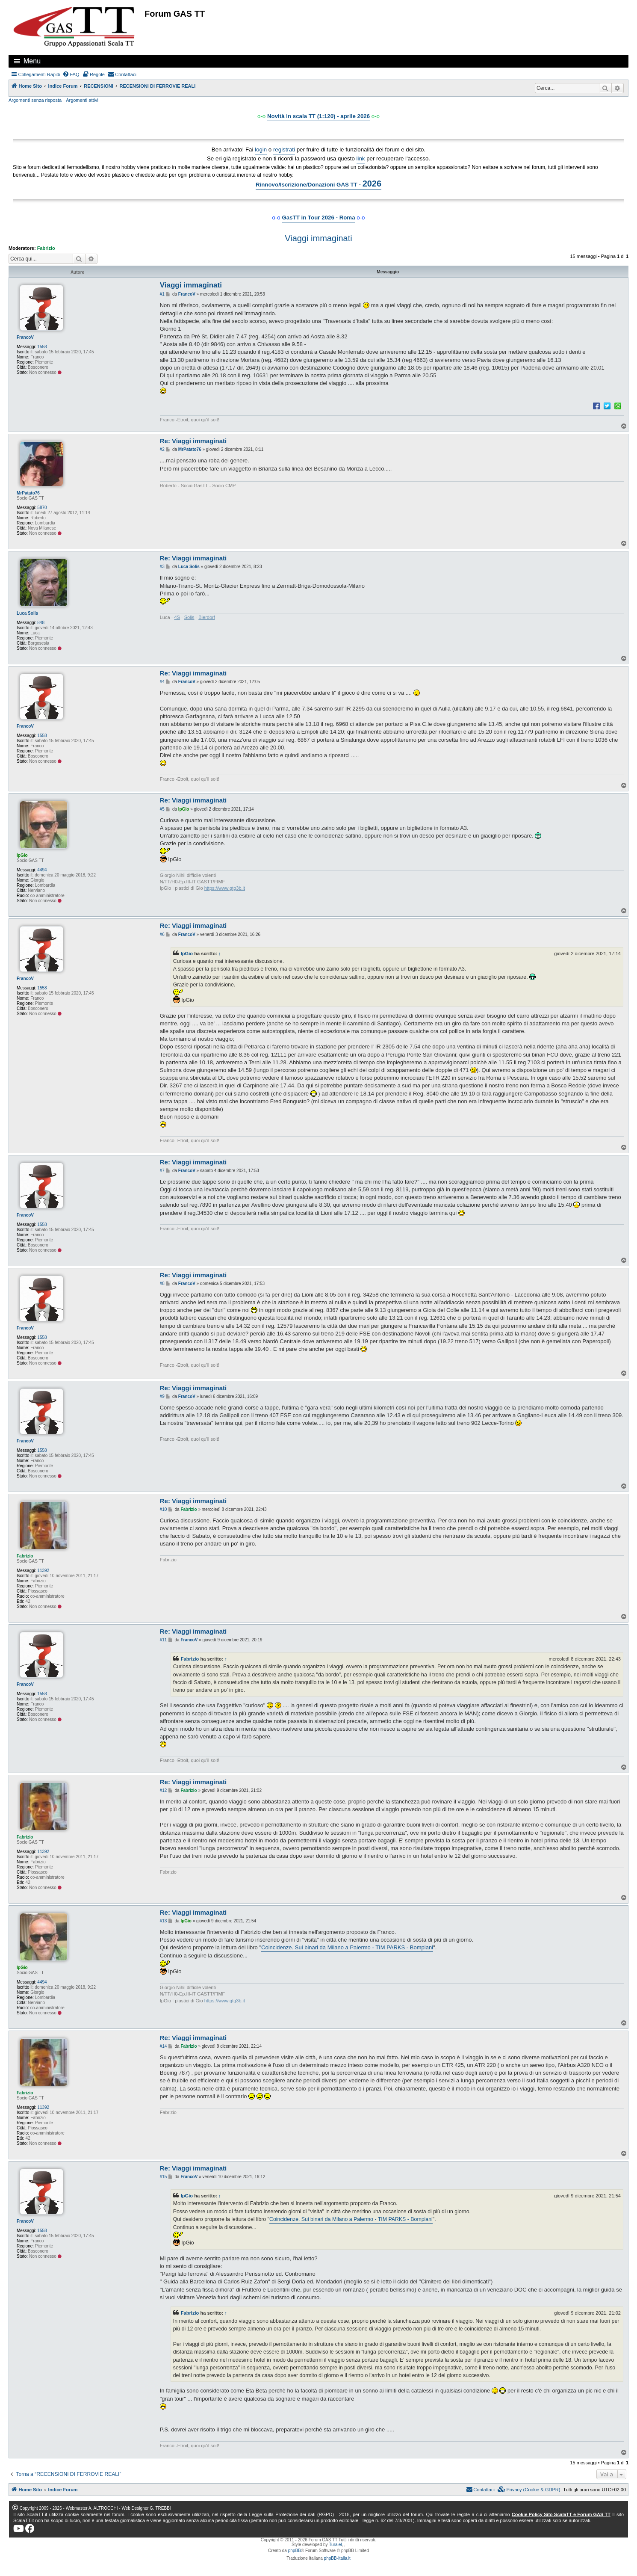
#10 (163, 1509)
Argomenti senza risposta (35, 100)
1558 (42, 346)
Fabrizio (46, 248)
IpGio (22, 855)
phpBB (294, 2550)
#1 (162, 294)
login (261, 149)
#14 (163, 2046)
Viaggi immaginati (318, 238)
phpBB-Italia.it (337, 2558)
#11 (163, 1639)
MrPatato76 (28, 493)
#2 (162, 449)
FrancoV (25, 337)
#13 (163, 1921)
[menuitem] (71, 74)
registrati (284, 149)
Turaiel (335, 2544)
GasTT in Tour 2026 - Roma (318, 217)
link (361, 158)
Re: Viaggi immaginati (193, 440)
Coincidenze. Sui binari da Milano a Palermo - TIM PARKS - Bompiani (347, 1947)
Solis (189, 617)
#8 (162, 1283)
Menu (32, 61)
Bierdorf (206, 617)
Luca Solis (27, 613)
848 (40, 622)
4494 (42, 870)
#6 (162, 934)
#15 (163, 2176)
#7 (162, 1170)
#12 (163, 1790)
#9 (162, 1396)
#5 (162, 809)
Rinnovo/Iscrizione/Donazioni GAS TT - (318, 183)
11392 (43, 1570)
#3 (162, 566)
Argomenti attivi (82, 100)
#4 (162, 681)
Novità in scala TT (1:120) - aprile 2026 (318, 116)
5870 (42, 507)
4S (177, 617)
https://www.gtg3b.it (224, 888)
